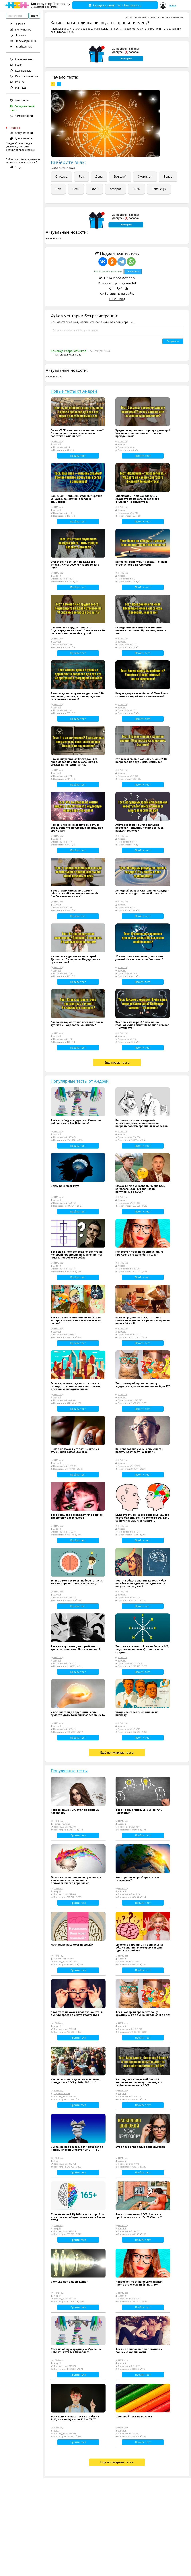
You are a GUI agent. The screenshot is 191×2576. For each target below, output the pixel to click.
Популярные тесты (69, 1770)
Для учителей (21, 132)
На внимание (21, 59)
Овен (94, 189)
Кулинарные (20, 70)
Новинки (18, 35)
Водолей (120, 176)
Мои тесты (19, 100)
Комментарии (21, 115)
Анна (56, 2160)
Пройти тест (78, 455)
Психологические (24, 76)
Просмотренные (23, 41)
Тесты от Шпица (62, 1823)
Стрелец (61, 176)
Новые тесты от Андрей (74, 391)
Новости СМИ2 (54, 238)
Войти (172, 5)
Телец (167, 176)
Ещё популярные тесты (117, 1752)
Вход (15, 167)
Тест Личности (153, 17)
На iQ (16, 65)
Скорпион (145, 176)
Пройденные (21, 46)
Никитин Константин (64, 1958)
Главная (17, 24)
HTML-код (117, 299)
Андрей (134, 17)
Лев (58, 189)
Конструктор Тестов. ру (50, 4)
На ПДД (18, 87)
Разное (17, 82)
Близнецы (159, 189)
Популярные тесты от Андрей (80, 1081)
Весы (75, 189)
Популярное (20, 29)
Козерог (115, 189)
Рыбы (136, 189)
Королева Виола (62, 2093)
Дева (99, 176)
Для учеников (21, 138)
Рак (81, 176)
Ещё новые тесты (117, 1062)
